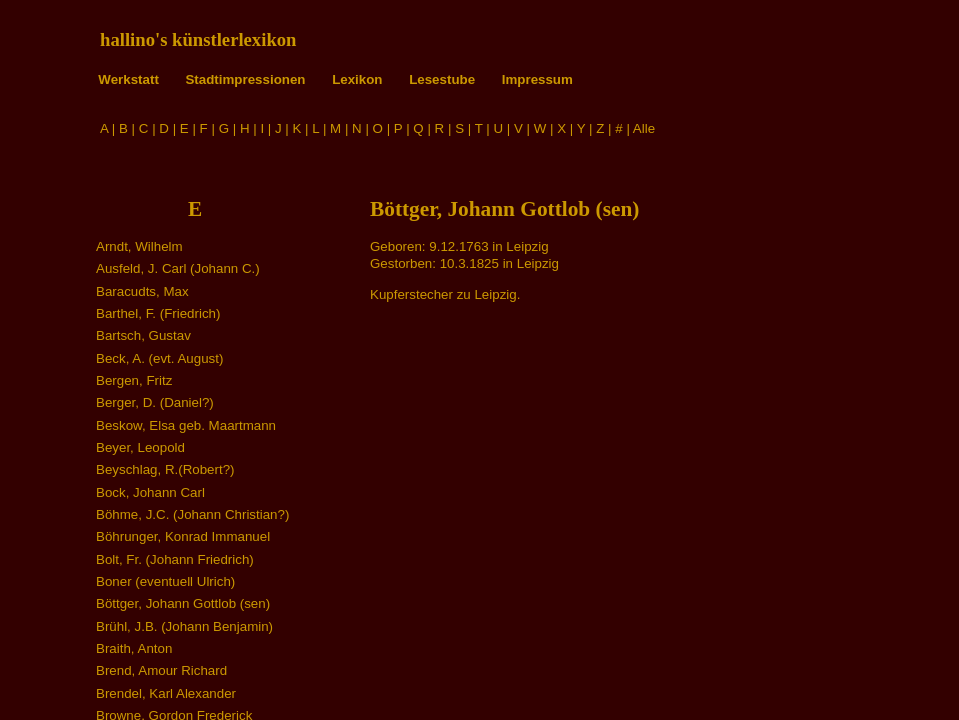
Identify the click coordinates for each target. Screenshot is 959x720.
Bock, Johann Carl (150, 492)
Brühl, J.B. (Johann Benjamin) (184, 626)
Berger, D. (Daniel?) (155, 402)
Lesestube (442, 79)
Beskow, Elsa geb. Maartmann (186, 425)
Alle (644, 128)
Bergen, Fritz (134, 380)
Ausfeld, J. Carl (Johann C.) (178, 268)
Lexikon (357, 79)
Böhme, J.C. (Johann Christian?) (192, 514)
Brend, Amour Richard (161, 670)
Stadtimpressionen (245, 79)
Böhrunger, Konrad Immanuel (183, 536)
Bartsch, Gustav (143, 335)
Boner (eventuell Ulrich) (165, 581)
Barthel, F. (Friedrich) (158, 313)
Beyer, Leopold (140, 447)
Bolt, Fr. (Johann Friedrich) (175, 559)
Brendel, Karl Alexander (166, 693)
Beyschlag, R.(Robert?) (165, 469)
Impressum (537, 79)
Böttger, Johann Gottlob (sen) (183, 603)
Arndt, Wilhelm (139, 246)
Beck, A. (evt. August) (159, 358)
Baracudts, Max (142, 291)
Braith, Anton (134, 648)
